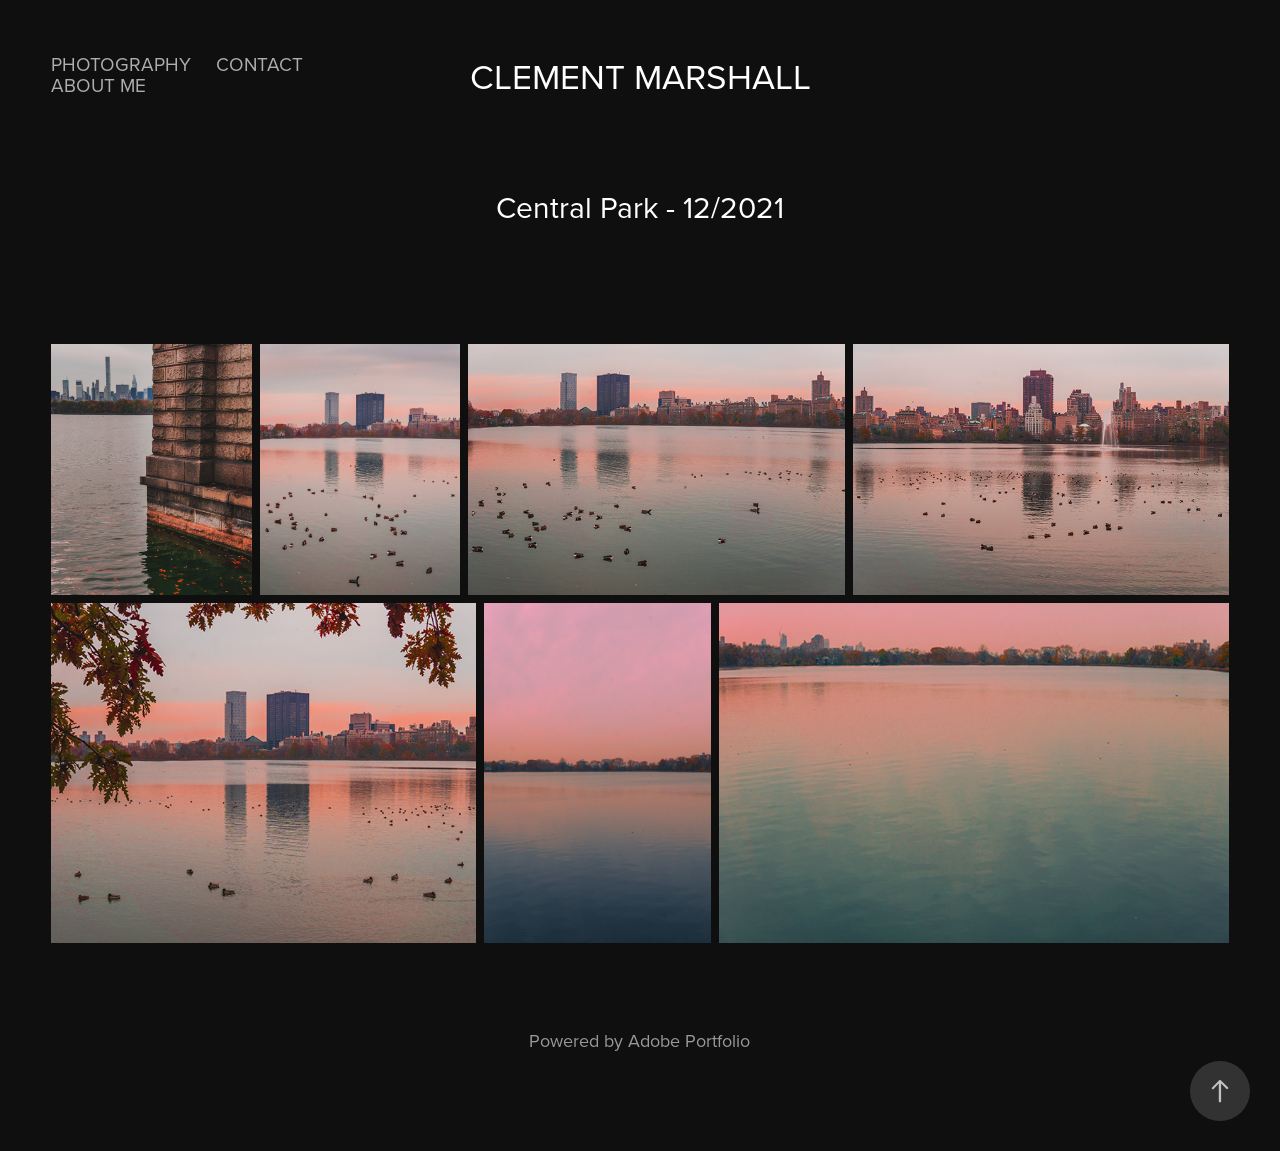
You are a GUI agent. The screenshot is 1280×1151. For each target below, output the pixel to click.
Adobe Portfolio (689, 1040)
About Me (98, 84)
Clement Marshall (640, 75)
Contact (259, 63)
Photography (121, 63)
